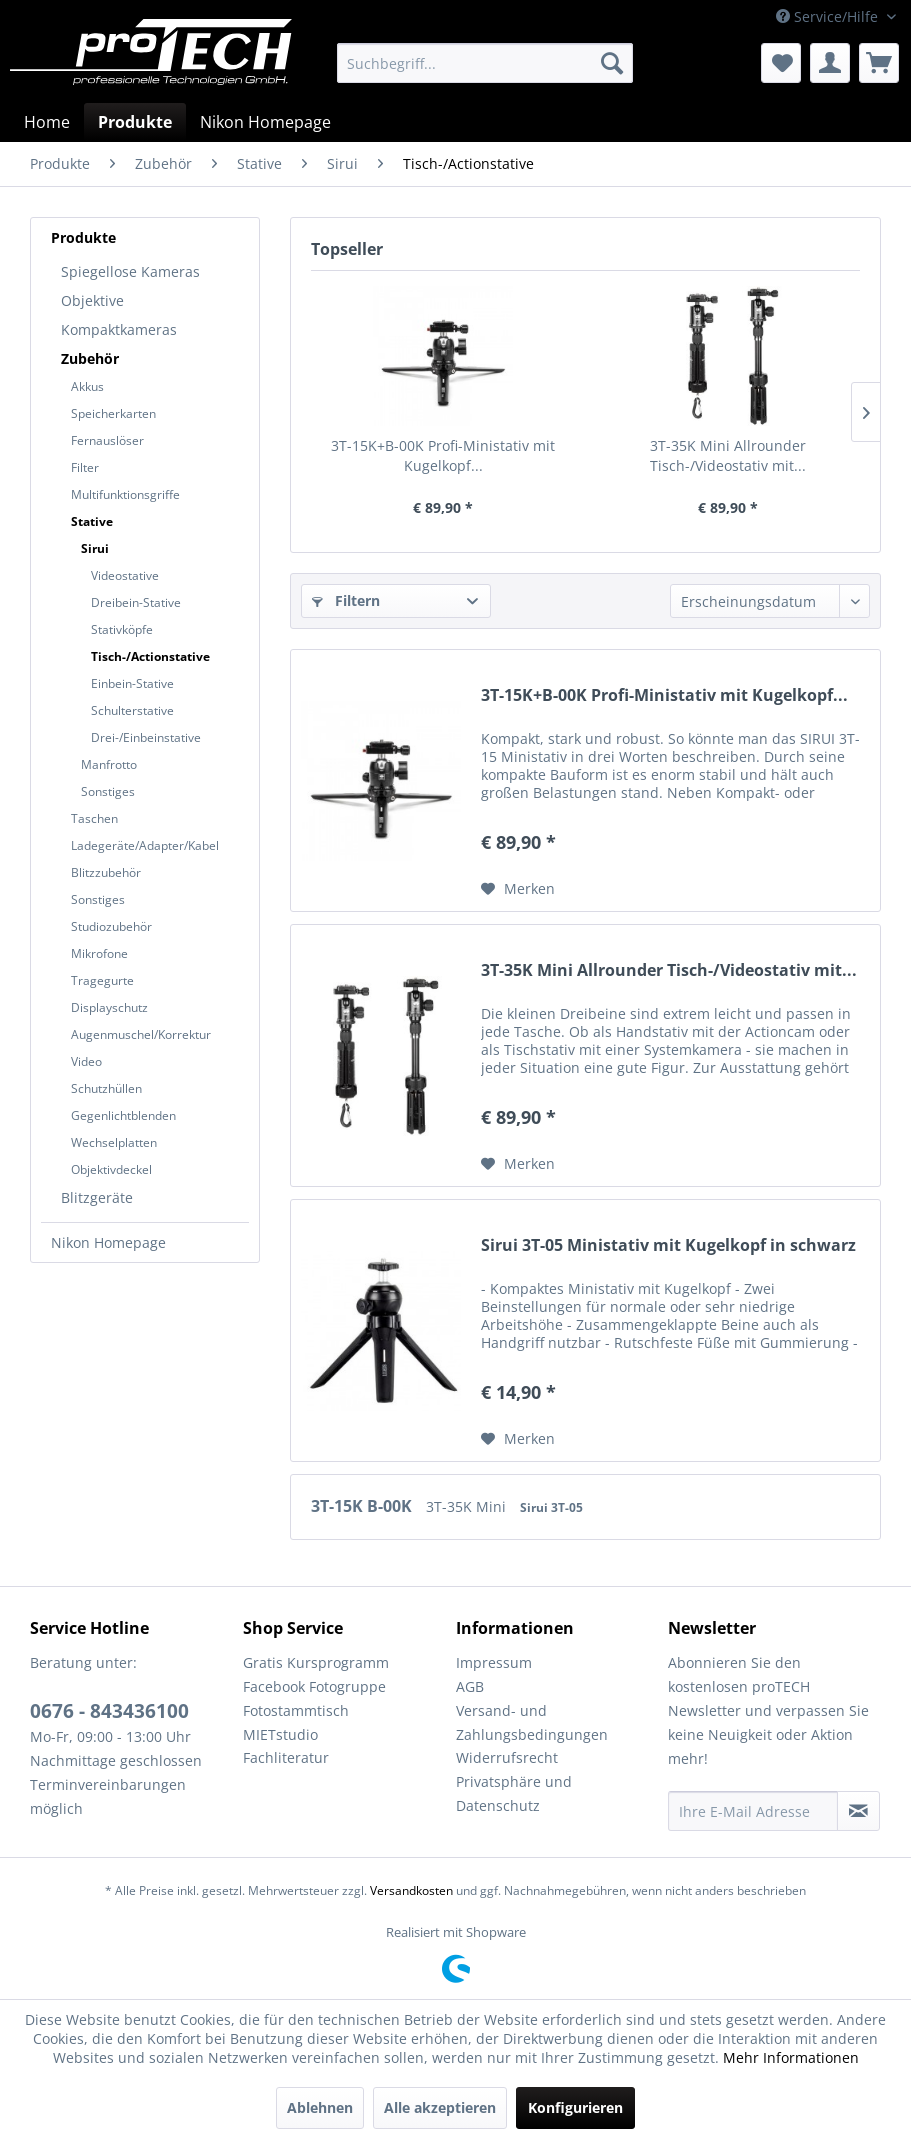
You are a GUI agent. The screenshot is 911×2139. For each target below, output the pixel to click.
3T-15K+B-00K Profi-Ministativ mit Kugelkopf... (443, 455)
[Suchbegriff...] (485, 63)
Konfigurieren (575, 2107)
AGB (470, 1686)
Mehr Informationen (791, 2057)
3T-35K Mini (468, 1506)
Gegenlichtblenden (123, 1115)
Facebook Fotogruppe (314, 1686)
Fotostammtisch (296, 1710)
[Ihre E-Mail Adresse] (753, 1811)
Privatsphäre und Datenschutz (514, 1793)
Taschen (94, 818)
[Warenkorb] (879, 63)
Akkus (87, 386)
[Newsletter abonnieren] (858, 1811)
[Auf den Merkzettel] (518, 889)
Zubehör (90, 358)
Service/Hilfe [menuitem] (829, 16)
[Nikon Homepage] (265, 122)
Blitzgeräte (97, 1197)
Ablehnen (320, 2107)
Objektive (92, 300)
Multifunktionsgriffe (125, 494)
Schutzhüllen (106, 1088)
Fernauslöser (107, 440)
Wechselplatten (114, 1142)
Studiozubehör (111, 926)
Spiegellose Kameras (130, 271)
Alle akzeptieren (440, 2107)
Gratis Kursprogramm (316, 1662)
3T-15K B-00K (363, 1506)
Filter (85, 467)
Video (86, 1061)
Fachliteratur (286, 1757)
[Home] (47, 122)
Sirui (95, 548)
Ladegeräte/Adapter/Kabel (145, 845)
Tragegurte (102, 980)
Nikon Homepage (108, 1242)
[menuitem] (485, 63)
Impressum (494, 1662)
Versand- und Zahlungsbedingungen (532, 1722)
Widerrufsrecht (507, 1757)
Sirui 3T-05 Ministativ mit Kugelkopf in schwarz (668, 1245)
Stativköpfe (122, 629)
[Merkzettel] (781, 63)
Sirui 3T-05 (551, 1507)
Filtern (346, 600)
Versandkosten (411, 1890)
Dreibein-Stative (136, 602)
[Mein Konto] (830, 63)
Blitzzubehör (106, 872)
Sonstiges (108, 791)
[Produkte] (135, 122)
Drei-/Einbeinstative (146, 737)
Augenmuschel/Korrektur (141, 1034)
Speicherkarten (113, 413)
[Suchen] (612, 63)
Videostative (125, 575)
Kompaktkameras (119, 329)
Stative (92, 521)
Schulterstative (132, 710)
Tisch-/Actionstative (150, 656)
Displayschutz (109, 1007)
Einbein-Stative (132, 683)
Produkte (83, 237)
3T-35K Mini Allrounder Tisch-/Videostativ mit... (728, 455)
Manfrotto (109, 764)
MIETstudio (280, 1734)
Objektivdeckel (111, 1169)
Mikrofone (99, 953)
